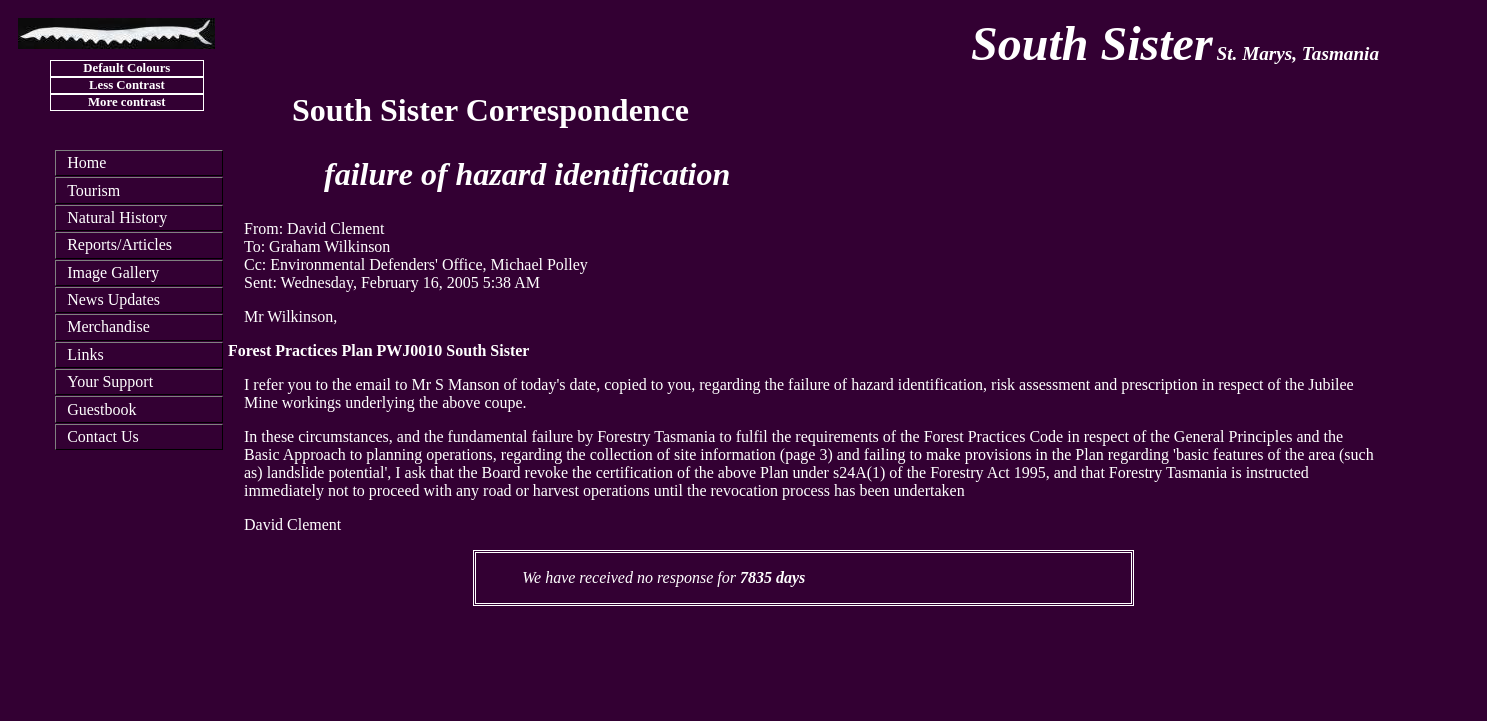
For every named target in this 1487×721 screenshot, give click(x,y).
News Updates (113, 299)
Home (86, 162)
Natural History (117, 217)
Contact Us (103, 436)
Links (85, 354)
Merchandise (108, 326)
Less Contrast (127, 85)
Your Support (110, 381)
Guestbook (101, 409)
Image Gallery (113, 272)
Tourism (93, 190)
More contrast (127, 102)
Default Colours (126, 68)
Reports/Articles (119, 244)
